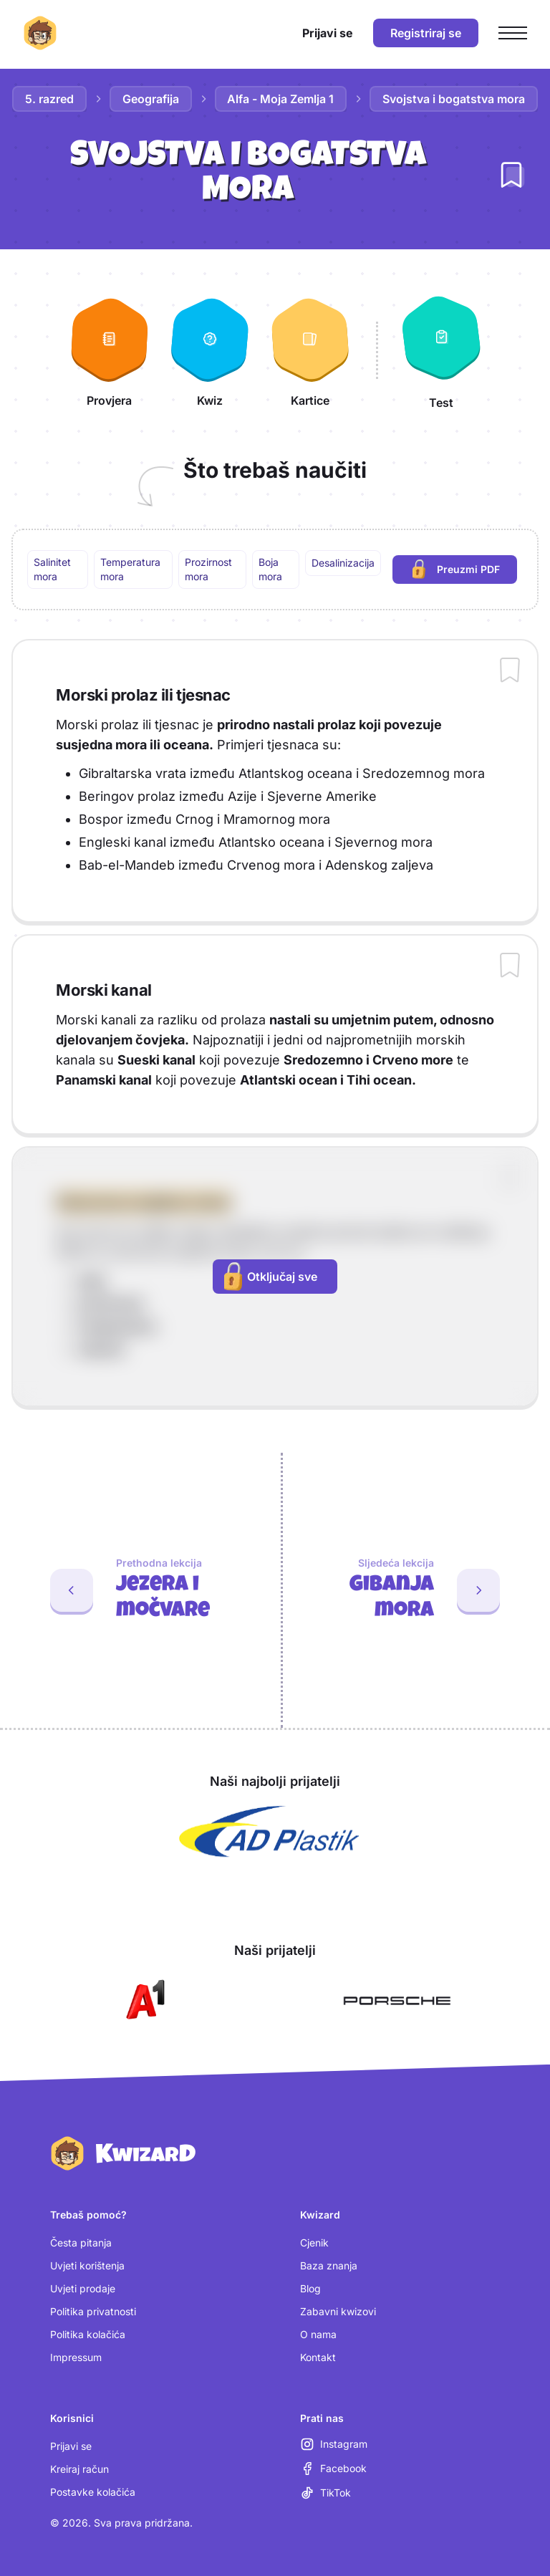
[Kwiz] (210, 350)
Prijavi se (71, 2446)
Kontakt (318, 2357)
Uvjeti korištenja (87, 2265)
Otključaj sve (270, 1276)
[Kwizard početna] (40, 33)
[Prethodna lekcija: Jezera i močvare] (134, 1590)
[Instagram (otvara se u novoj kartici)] (333, 2444)
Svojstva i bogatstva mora (454, 99)
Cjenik (314, 2242)
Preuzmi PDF (464, 571)
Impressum (76, 2357)
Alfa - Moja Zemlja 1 (281, 99)
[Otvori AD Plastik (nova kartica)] (269, 1831)
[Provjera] (109, 350)
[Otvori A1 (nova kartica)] (142, 2000)
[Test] (441, 350)
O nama (318, 2334)
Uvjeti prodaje (82, 2288)
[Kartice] (310, 350)
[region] (275, 569)
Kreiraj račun (79, 2469)
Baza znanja (328, 2265)
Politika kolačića (87, 2334)
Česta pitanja (81, 2242)
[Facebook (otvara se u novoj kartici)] (333, 2468)
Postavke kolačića (92, 2492)
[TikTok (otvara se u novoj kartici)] (325, 2493)
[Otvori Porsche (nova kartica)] (396, 2000)
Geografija (150, 99)
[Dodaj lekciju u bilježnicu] (511, 175)
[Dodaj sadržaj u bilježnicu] (510, 671)
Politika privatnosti (93, 2311)
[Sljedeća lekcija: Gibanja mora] (416, 1590)
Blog (310, 2288)
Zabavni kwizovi (338, 2311)
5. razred (49, 99)
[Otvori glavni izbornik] (512, 33)
